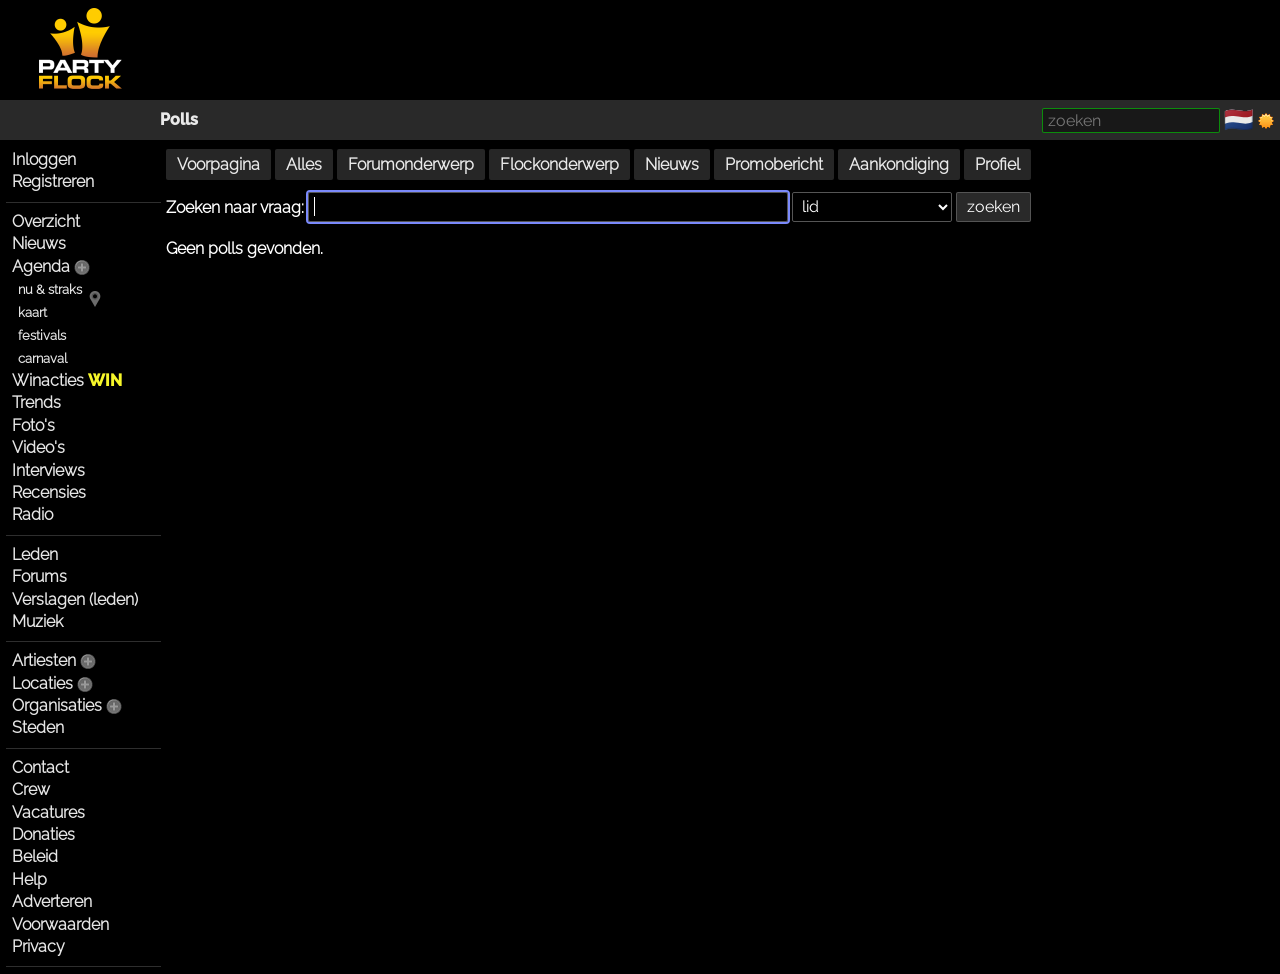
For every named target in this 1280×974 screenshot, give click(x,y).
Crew (31, 789)
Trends (36, 402)
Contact (40, 767)
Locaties (42, 683)
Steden (38, 727)
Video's (38, 447)
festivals (42, 335)
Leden (35, 554)
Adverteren (52, 901)
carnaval (42, 358)
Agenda (41, 266)
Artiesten (44, 660)
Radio (32, 514)
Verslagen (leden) (75, 599)
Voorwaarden (60, 924)
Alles (304, 164)
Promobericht (774, 164)
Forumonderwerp (411, 164)
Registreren (53, 181)
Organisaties (57, 705)
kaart (32, 312)
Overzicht (46, 221)
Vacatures (48, 812)
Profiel (997, 164)
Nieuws (39, 243)
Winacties (67, 380)
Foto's (33, 425)
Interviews (48, 470)
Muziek (37, 621)
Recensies (49, 492)
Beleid (35, 856)
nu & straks (50, 289)
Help (29, 879)
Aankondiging (899, 164)
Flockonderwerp (559, 164)
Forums (39, 576)
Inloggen (44, 159)
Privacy (38, 946)
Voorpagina (218, 164)
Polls (179, 119)
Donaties (43, 834)
